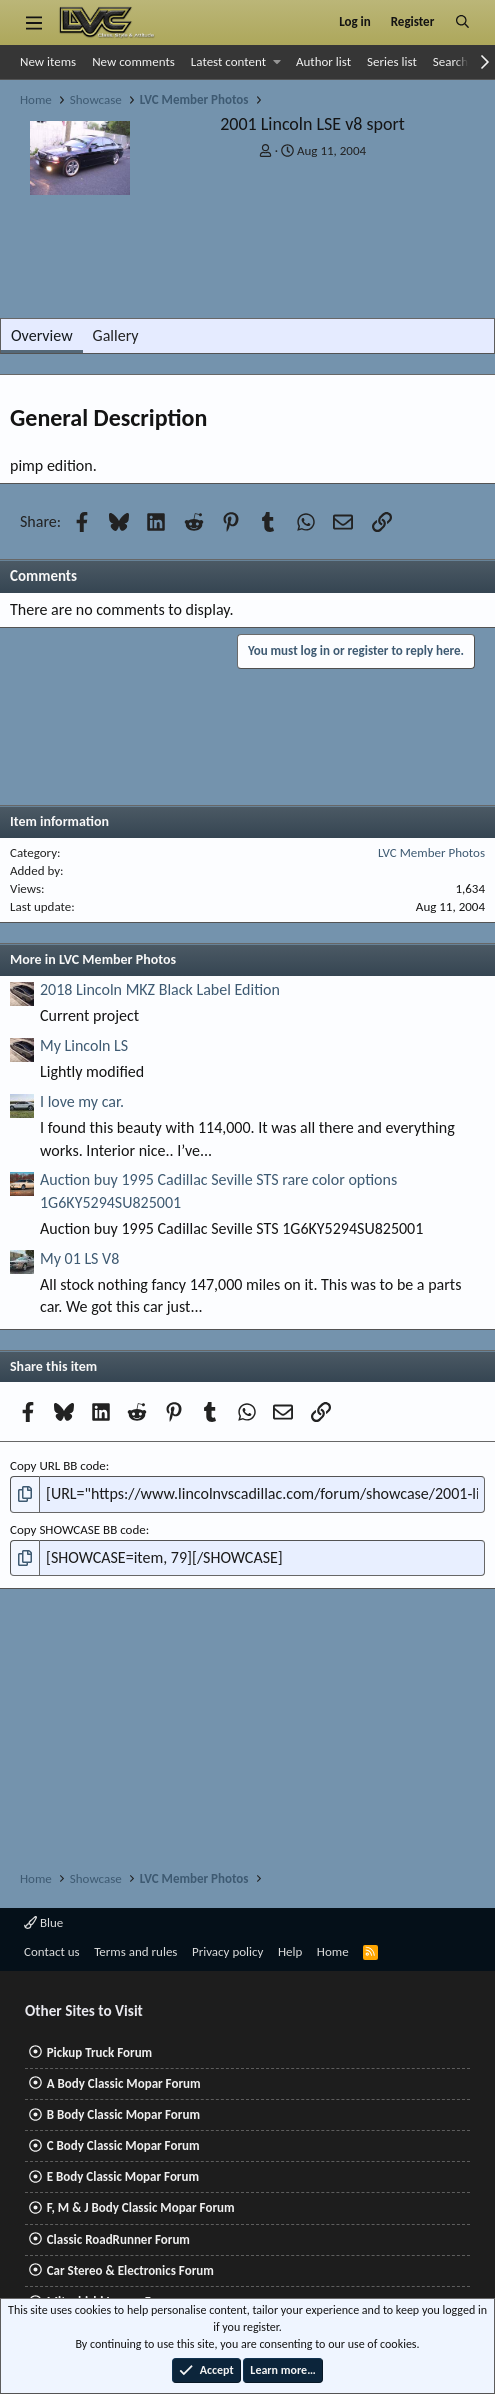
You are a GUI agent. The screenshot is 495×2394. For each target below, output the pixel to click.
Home (333, 1951)
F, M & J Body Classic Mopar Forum (141, 2207)
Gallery (116, 335)
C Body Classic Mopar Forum (123, 2145)
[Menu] (33, 22)
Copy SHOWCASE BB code (78, 1529)
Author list (323, 61)
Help (290, 1951)
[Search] (462, 22)
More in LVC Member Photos (93, 959)
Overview (42, 335)
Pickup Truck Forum (99, 2052)
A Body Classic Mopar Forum (124, 2083)
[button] (277, 62)
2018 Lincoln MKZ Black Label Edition (160, 989)
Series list (392, 61)
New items (48, 61)
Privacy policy (228, 1951)
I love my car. (82, 1101)
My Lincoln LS (84, 1045)
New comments (133, 61)
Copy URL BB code (58, 1465)
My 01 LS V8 (79, 1258)
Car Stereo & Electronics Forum (130, 2270)
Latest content (228, 61)
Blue (43, 1922)
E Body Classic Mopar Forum (123, 2176)
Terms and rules (135, 1951)
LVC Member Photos (431, 852)
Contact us (52, 1951)
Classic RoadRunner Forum (118, 2239)
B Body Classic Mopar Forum (123, 2114)
